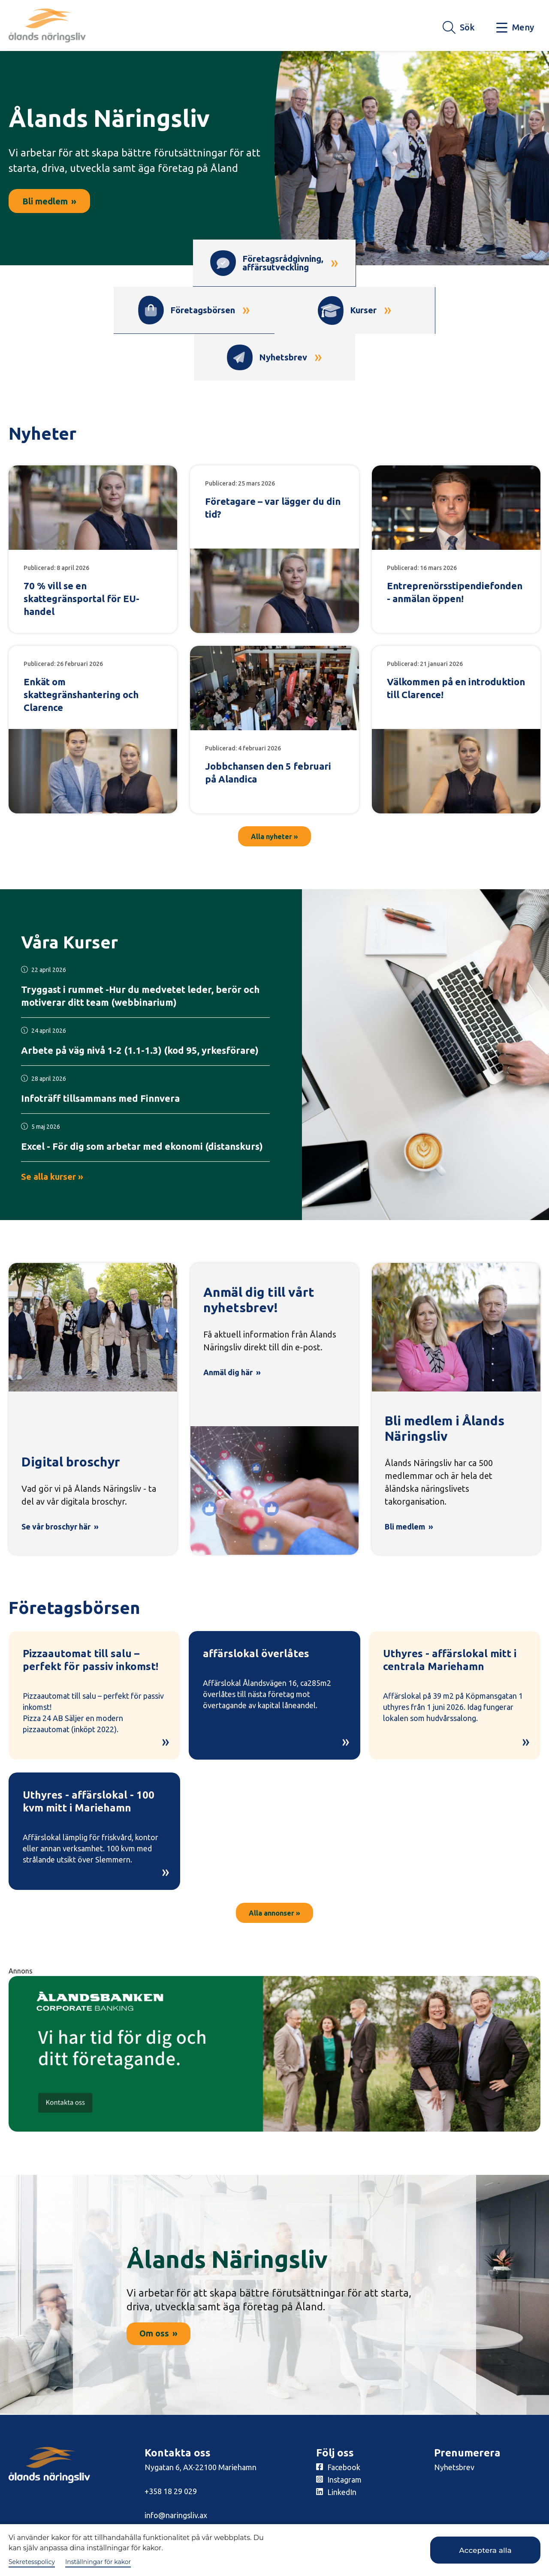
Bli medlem (45, 201)
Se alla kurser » (52, 1184)
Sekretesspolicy (32, 2562)
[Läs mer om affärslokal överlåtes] (274, 1704)
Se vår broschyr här (55, 1534)
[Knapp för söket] (458, 27)
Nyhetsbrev (454, 2478)
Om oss (154, 2345)
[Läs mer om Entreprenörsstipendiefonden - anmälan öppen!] (456, 557)
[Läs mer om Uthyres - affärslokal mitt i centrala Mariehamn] (454, 1704)
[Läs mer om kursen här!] (145, 1004)
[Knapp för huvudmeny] (515, 27)
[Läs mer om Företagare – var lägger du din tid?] (274, 557)
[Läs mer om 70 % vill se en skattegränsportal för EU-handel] (93, 557)
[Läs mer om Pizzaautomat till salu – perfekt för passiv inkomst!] (94, 1704)
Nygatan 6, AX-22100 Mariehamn (200, 2478)
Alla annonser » (274, 1924)
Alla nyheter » (274, 844)
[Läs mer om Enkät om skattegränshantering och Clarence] (93, 737)
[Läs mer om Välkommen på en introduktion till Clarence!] (456, 737)
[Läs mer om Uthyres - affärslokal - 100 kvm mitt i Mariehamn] (94, 1841)
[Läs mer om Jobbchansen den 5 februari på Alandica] (274, 737)
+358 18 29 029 (171, 2502)
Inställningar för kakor (98, 2562)
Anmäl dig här (228, 1380)
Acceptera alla (474, 2550)
